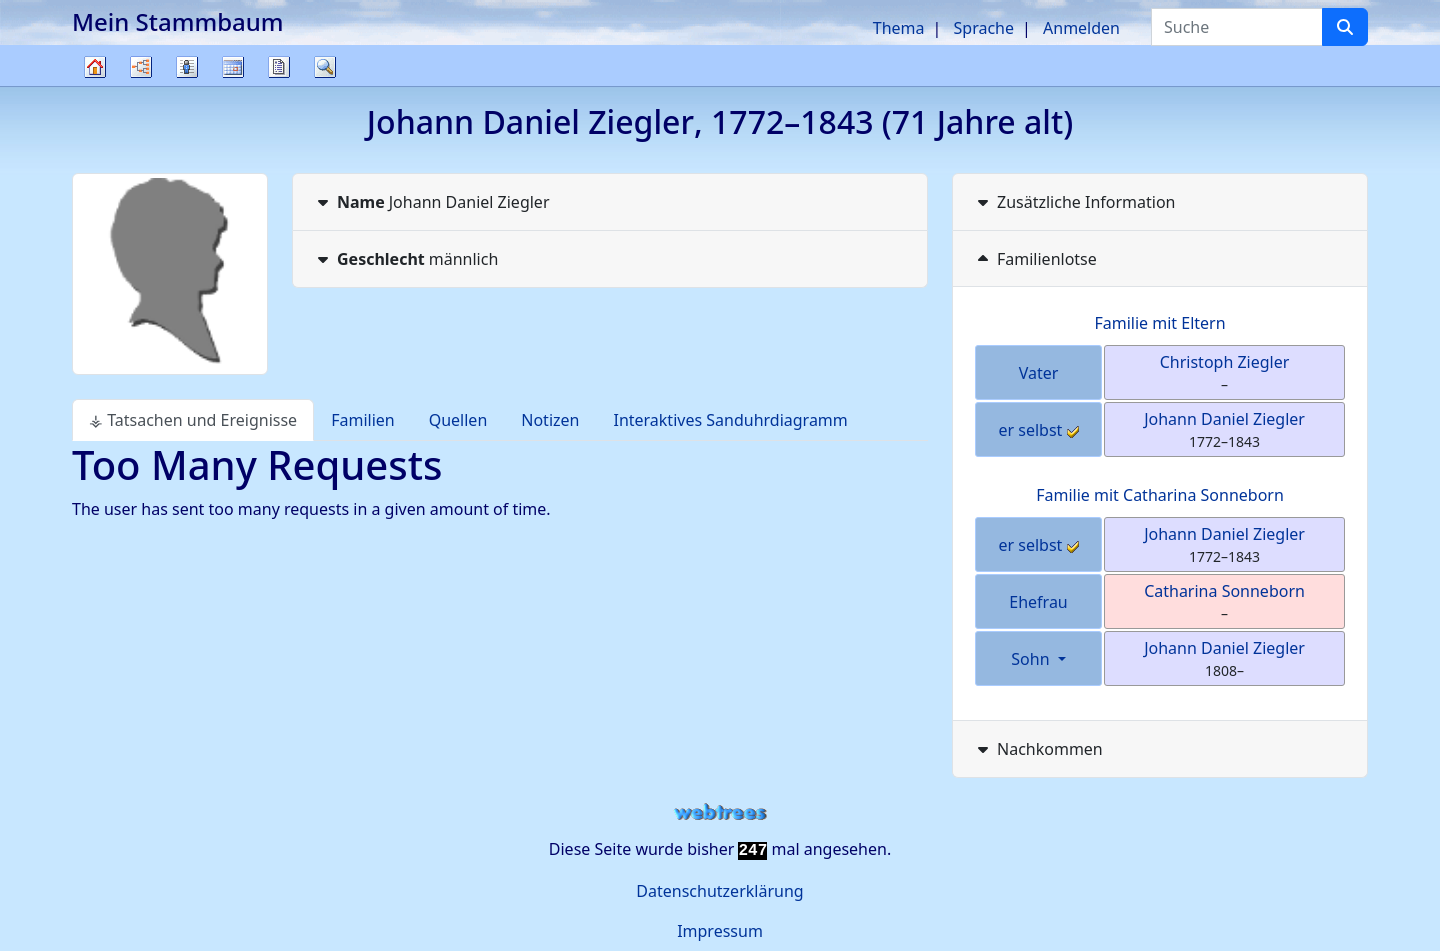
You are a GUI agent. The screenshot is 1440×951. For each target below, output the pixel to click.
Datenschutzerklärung (719, 891)
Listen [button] (187, 67)
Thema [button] (899, 28)
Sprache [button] (984, 28)
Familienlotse (1035, 259)
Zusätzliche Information (1074, 202)
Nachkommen (1038, 749)
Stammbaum (95, 85)
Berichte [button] (279, 67)
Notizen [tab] (550, 420)
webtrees (720, 812)
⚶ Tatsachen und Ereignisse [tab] (193, 420)
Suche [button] (325, 67)
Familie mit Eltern (1159, 323)
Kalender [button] (233, 67)
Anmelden (1081, 28)
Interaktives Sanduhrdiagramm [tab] (730, 420)
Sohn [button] (1032, 659)
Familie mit (1160, 495)
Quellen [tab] (458, 420)
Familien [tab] (363, 420)
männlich (405, 259)
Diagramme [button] (141, 67)
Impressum (720, 931)
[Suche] (1345, 27)
